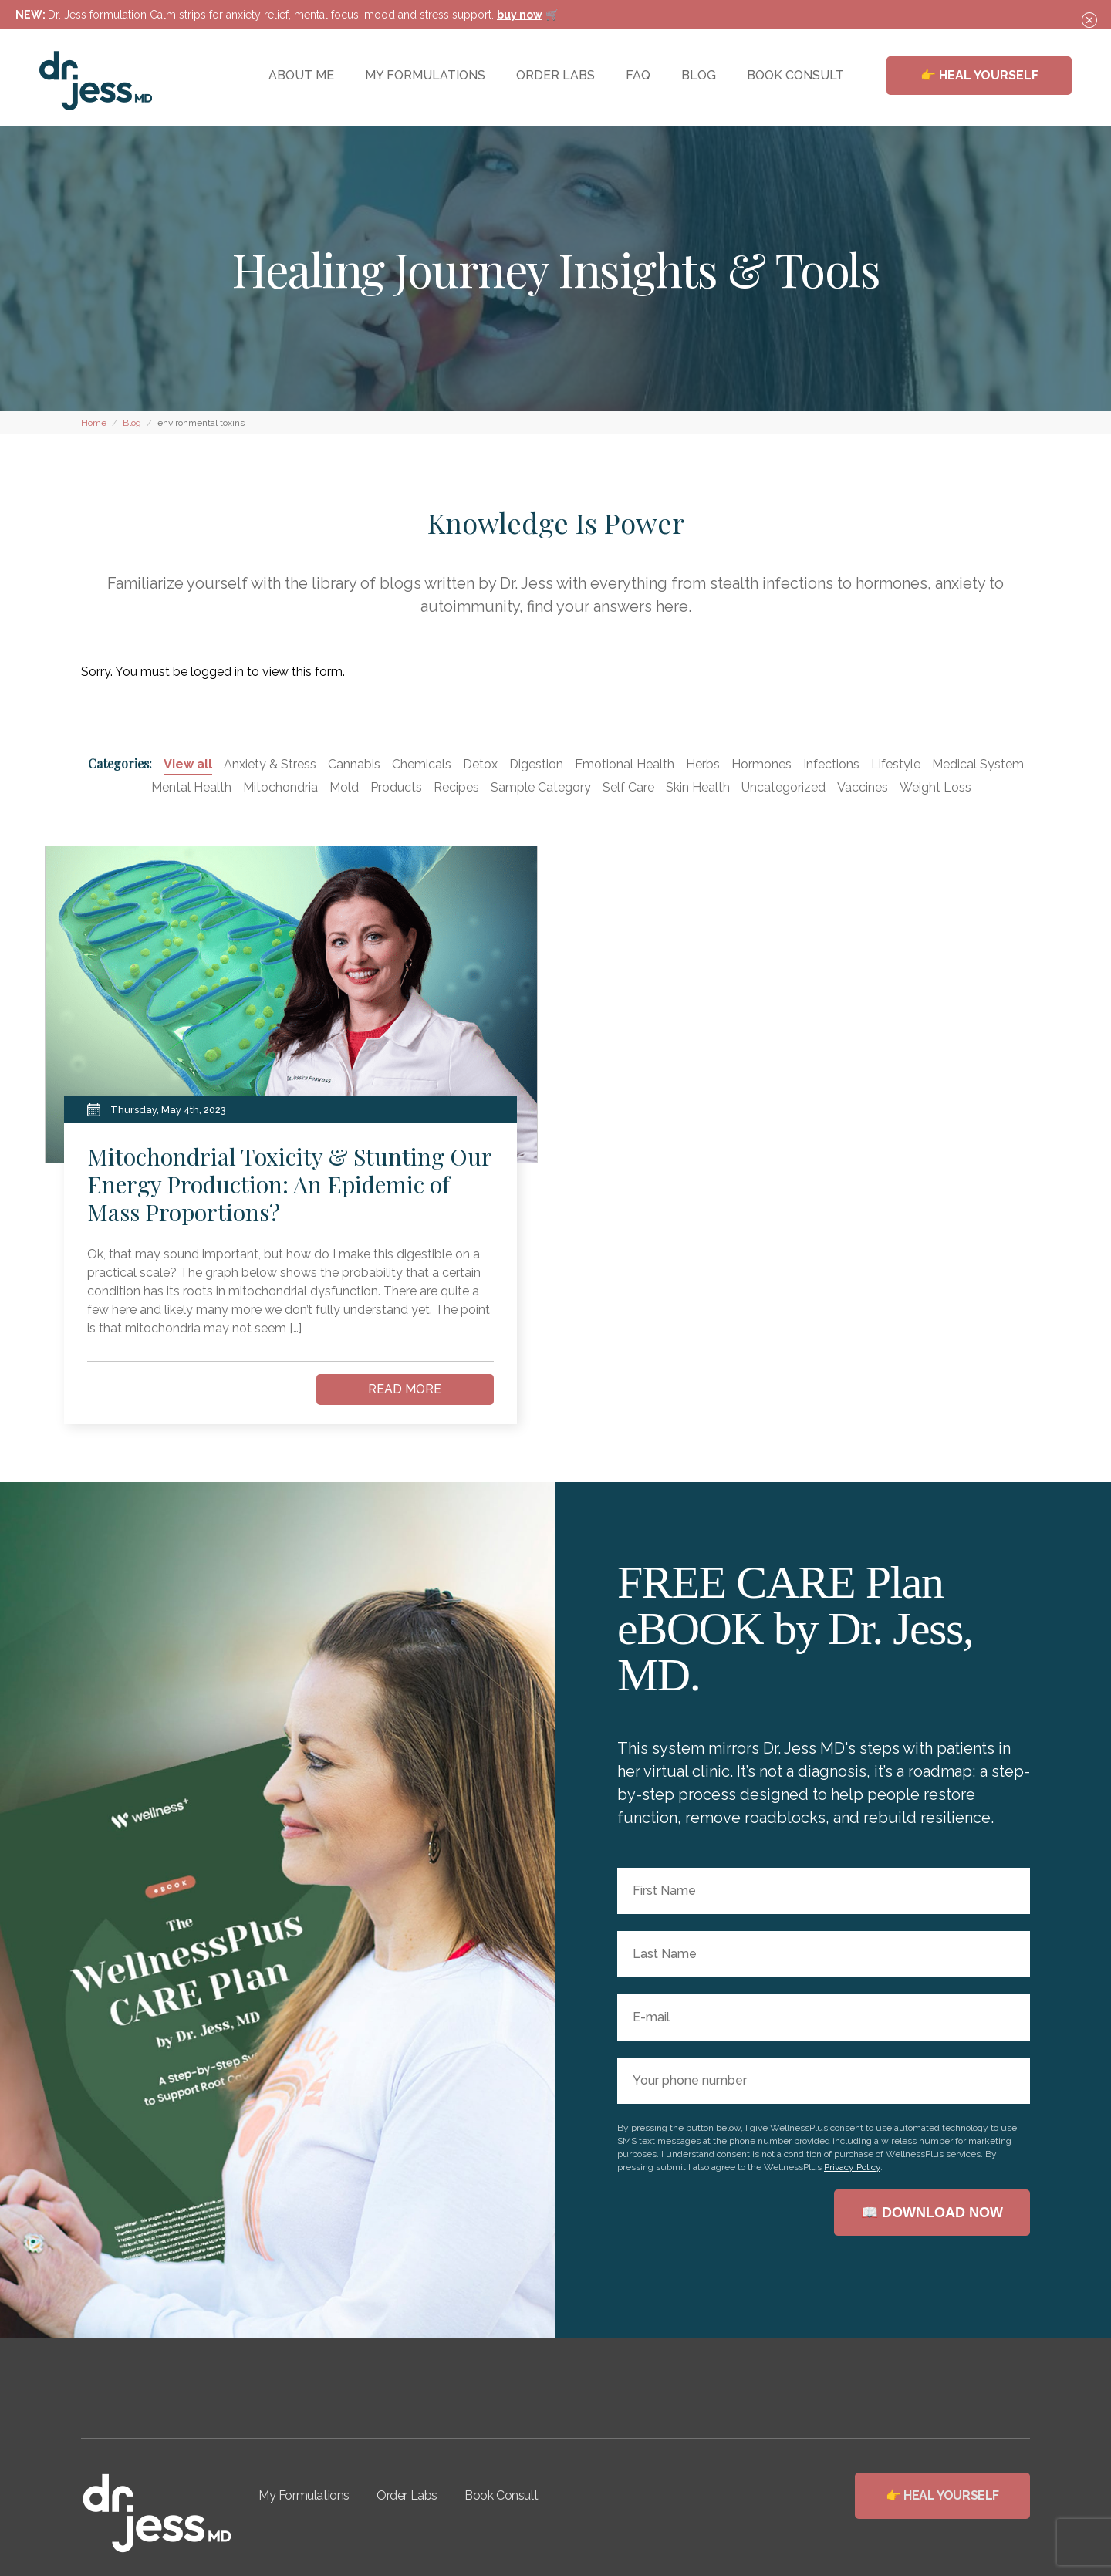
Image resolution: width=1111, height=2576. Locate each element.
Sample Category (541, 787)
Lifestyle (895, 764)
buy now (519, 14)
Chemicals (421, 764)
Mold (344, 787)
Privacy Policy (852, 2167)
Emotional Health (624, 764)
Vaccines (862, 787)
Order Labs (407, 2495)
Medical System (978, 764)
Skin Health (698, 787)
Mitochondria (280, 787)
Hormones (761, 764)
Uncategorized (783, 787)
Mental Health (191, 787)
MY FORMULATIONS (425, 75)
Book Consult (501, 2495)
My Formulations (304, 2495)
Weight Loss (935, 787)
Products (396, 787)
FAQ (638, 75)
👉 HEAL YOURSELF (979, 75)
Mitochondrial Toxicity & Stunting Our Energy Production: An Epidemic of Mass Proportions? (289, 1184)
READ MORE (404, 1389)
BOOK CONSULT (795, 75)
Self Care (628, 787)
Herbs (703, 764)
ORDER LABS (555, 75)
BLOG (698, 75)
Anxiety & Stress (270, 764)
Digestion (536, 764)
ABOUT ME (301, 75)
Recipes (456, 787)
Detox (480, 764)
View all (188, 764)
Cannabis (354, 764)
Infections (831, 764)
